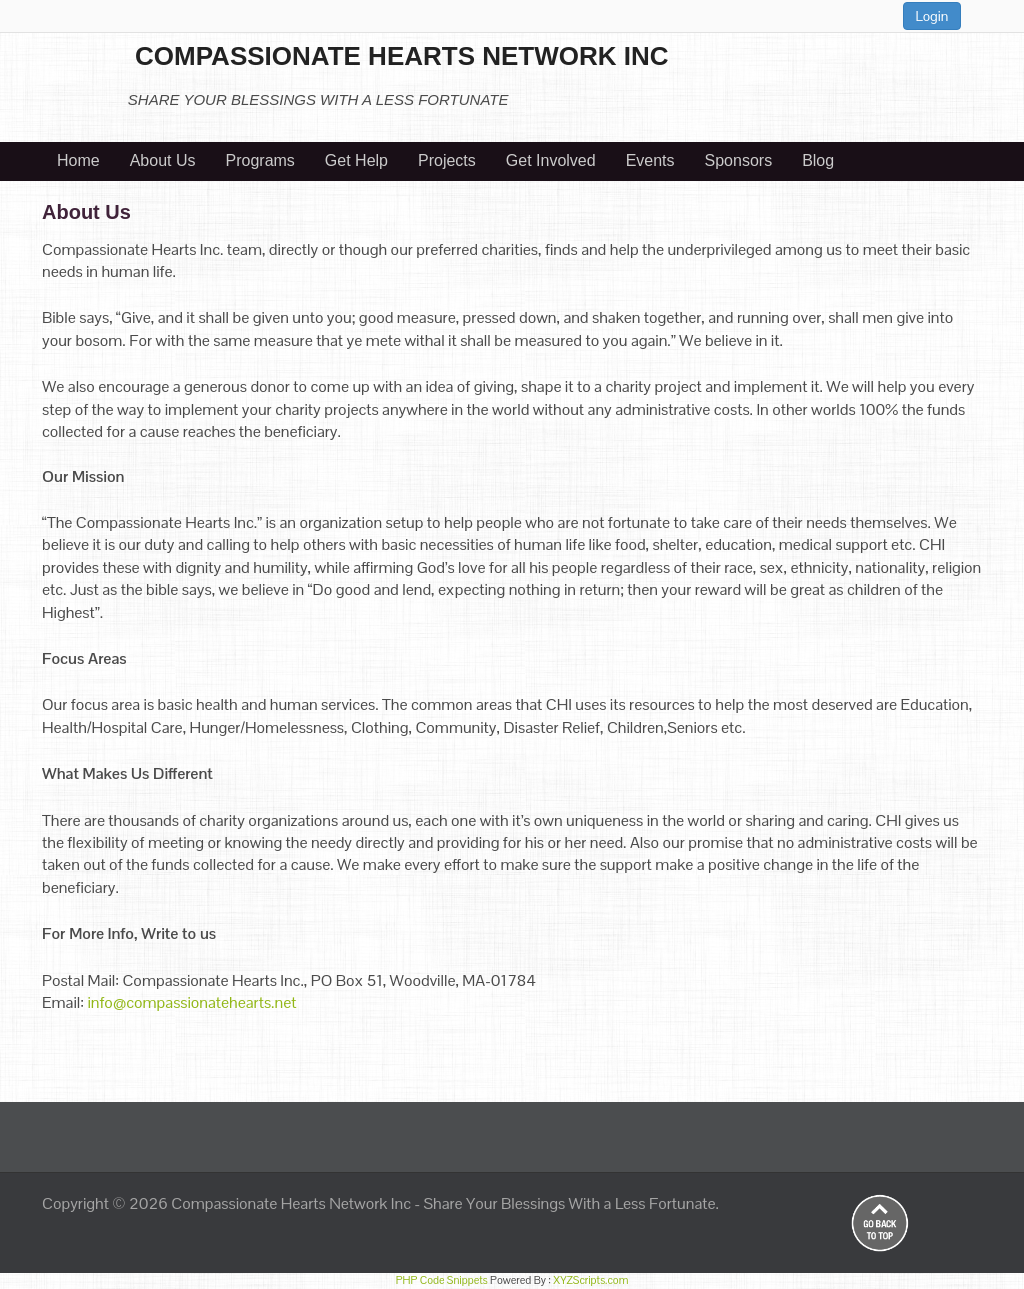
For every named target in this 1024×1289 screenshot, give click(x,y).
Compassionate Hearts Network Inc (291, 1203)
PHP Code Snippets (442, 1280)
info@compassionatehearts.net (191, 1002)
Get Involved (551, 160)
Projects (447, 160)
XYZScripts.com (590, 1280)
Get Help (356, 160)
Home (78, 160)
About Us (163, 160)
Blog (818, 160)
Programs (260, 160)
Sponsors (739, 160)
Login (932, 16)
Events (650, 160)
